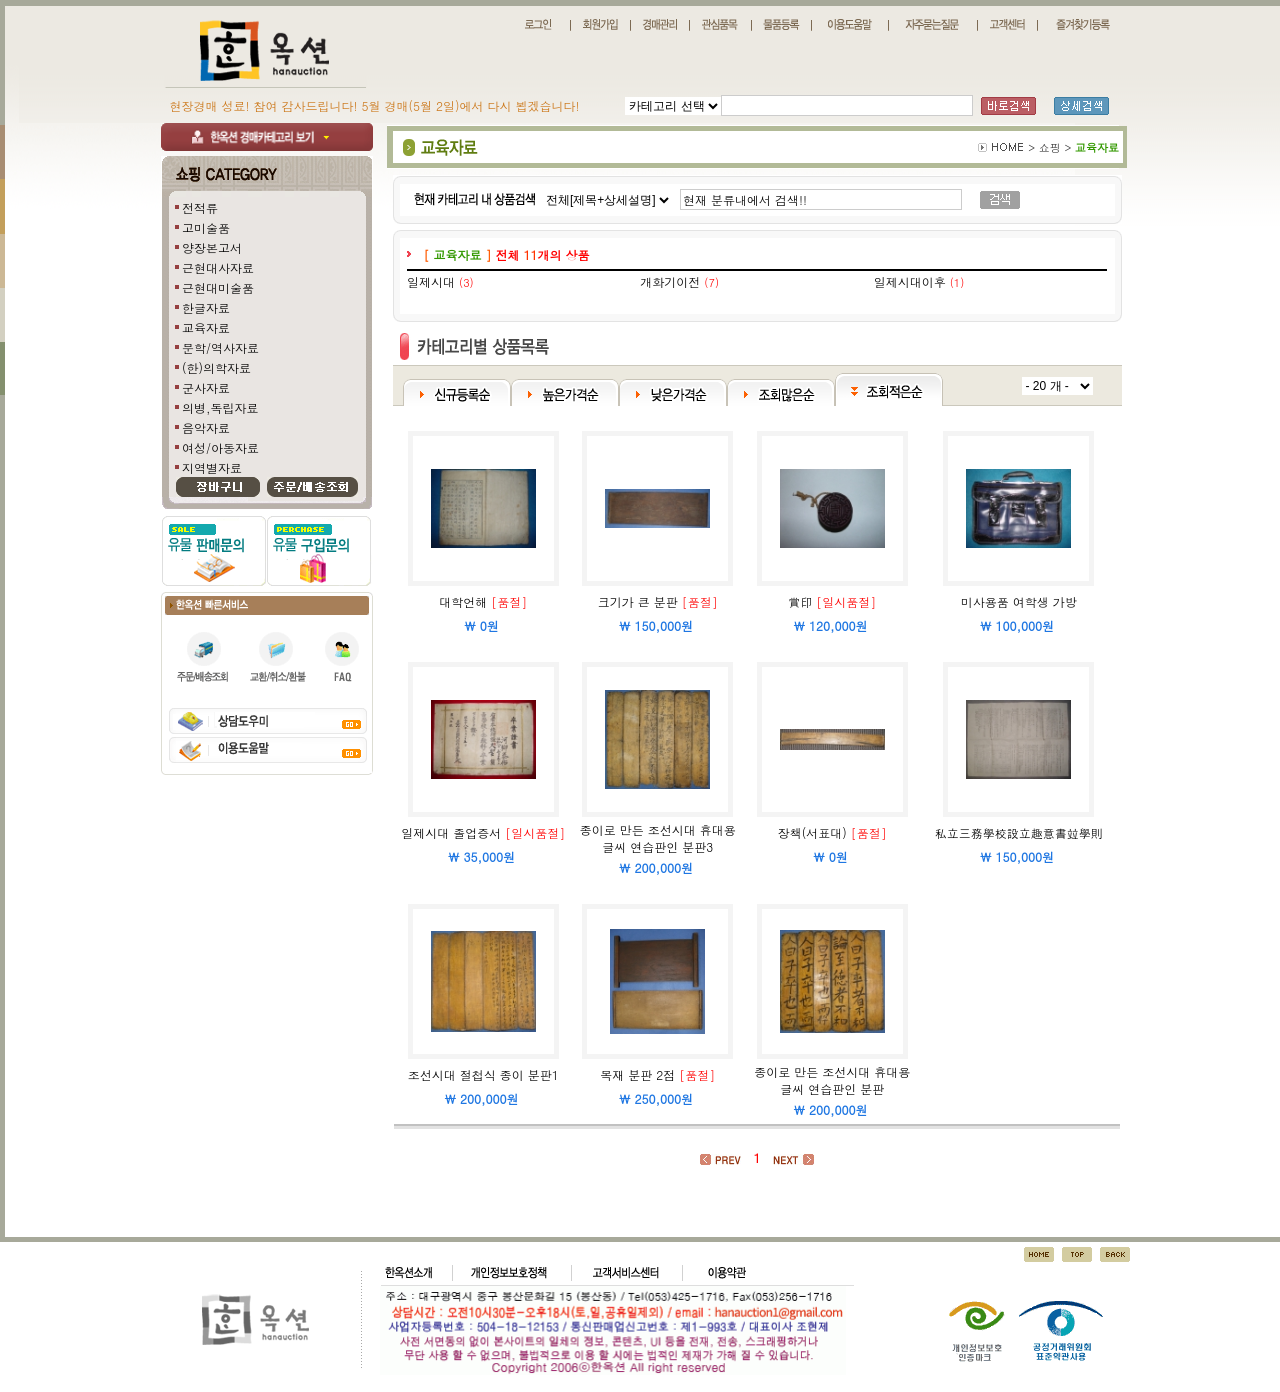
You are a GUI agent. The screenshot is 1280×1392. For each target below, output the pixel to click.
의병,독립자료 (220, 407)
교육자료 (206, 327)
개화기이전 (670, 281)
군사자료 (206, 387)
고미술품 (206, 227)
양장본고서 (212, 247)
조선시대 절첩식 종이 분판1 (483, 1074)
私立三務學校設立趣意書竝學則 (1019, 832)
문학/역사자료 (220, 347)
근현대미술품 (218, 287)
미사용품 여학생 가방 (1019, 601)
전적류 (200, 207)
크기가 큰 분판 (638, 601)
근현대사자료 (218, 267)
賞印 (800, 601)
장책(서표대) (812, 832)
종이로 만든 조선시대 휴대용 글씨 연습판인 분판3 (658, 838)
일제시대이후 (910, 281)
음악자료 (206, 427)
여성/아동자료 (220, 447)
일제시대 (431, 281)
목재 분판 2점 (637, 1074)
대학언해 (463, 601)
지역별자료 (212, 467)
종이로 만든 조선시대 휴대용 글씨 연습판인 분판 (832, 1080)
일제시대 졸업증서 (451, 832)
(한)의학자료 (216, 367)
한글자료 (206, 307)
